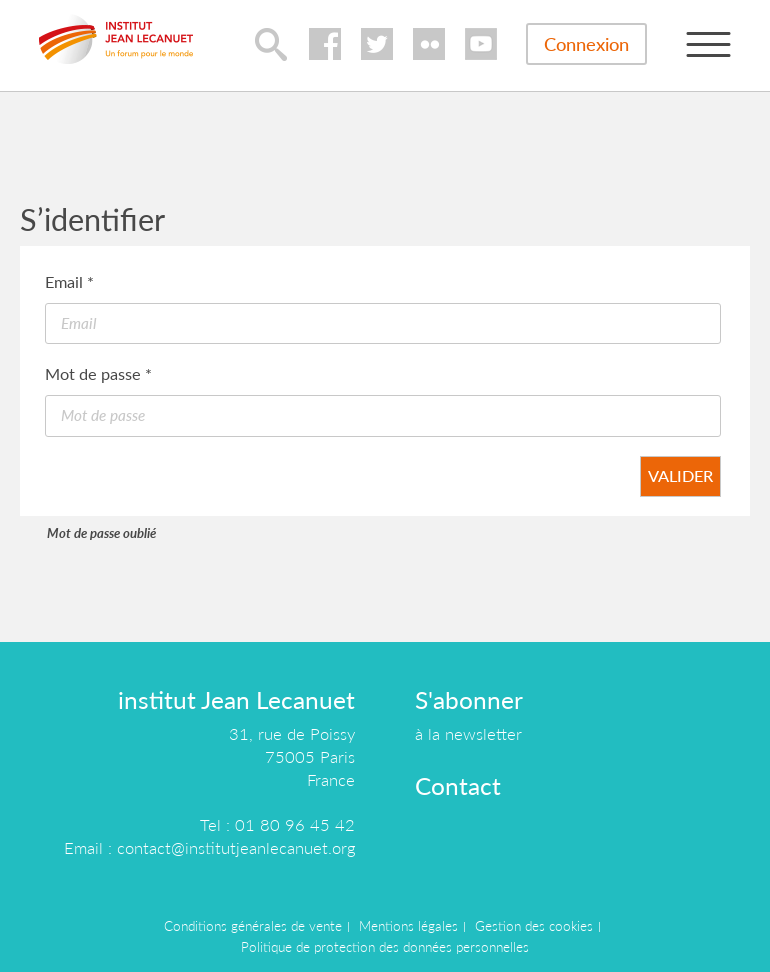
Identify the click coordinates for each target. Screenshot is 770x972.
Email (69, 281)
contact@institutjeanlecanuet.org (236, 847)
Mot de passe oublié (101, 533)
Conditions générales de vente (253, 926)
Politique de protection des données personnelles (385, 947)
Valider (680, 475)
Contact (458, 785)
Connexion (586, 44)
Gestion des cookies (534, 926)
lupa (271, 44)
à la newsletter (468, 733)
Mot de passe (98, 373)
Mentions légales (408, 926)
